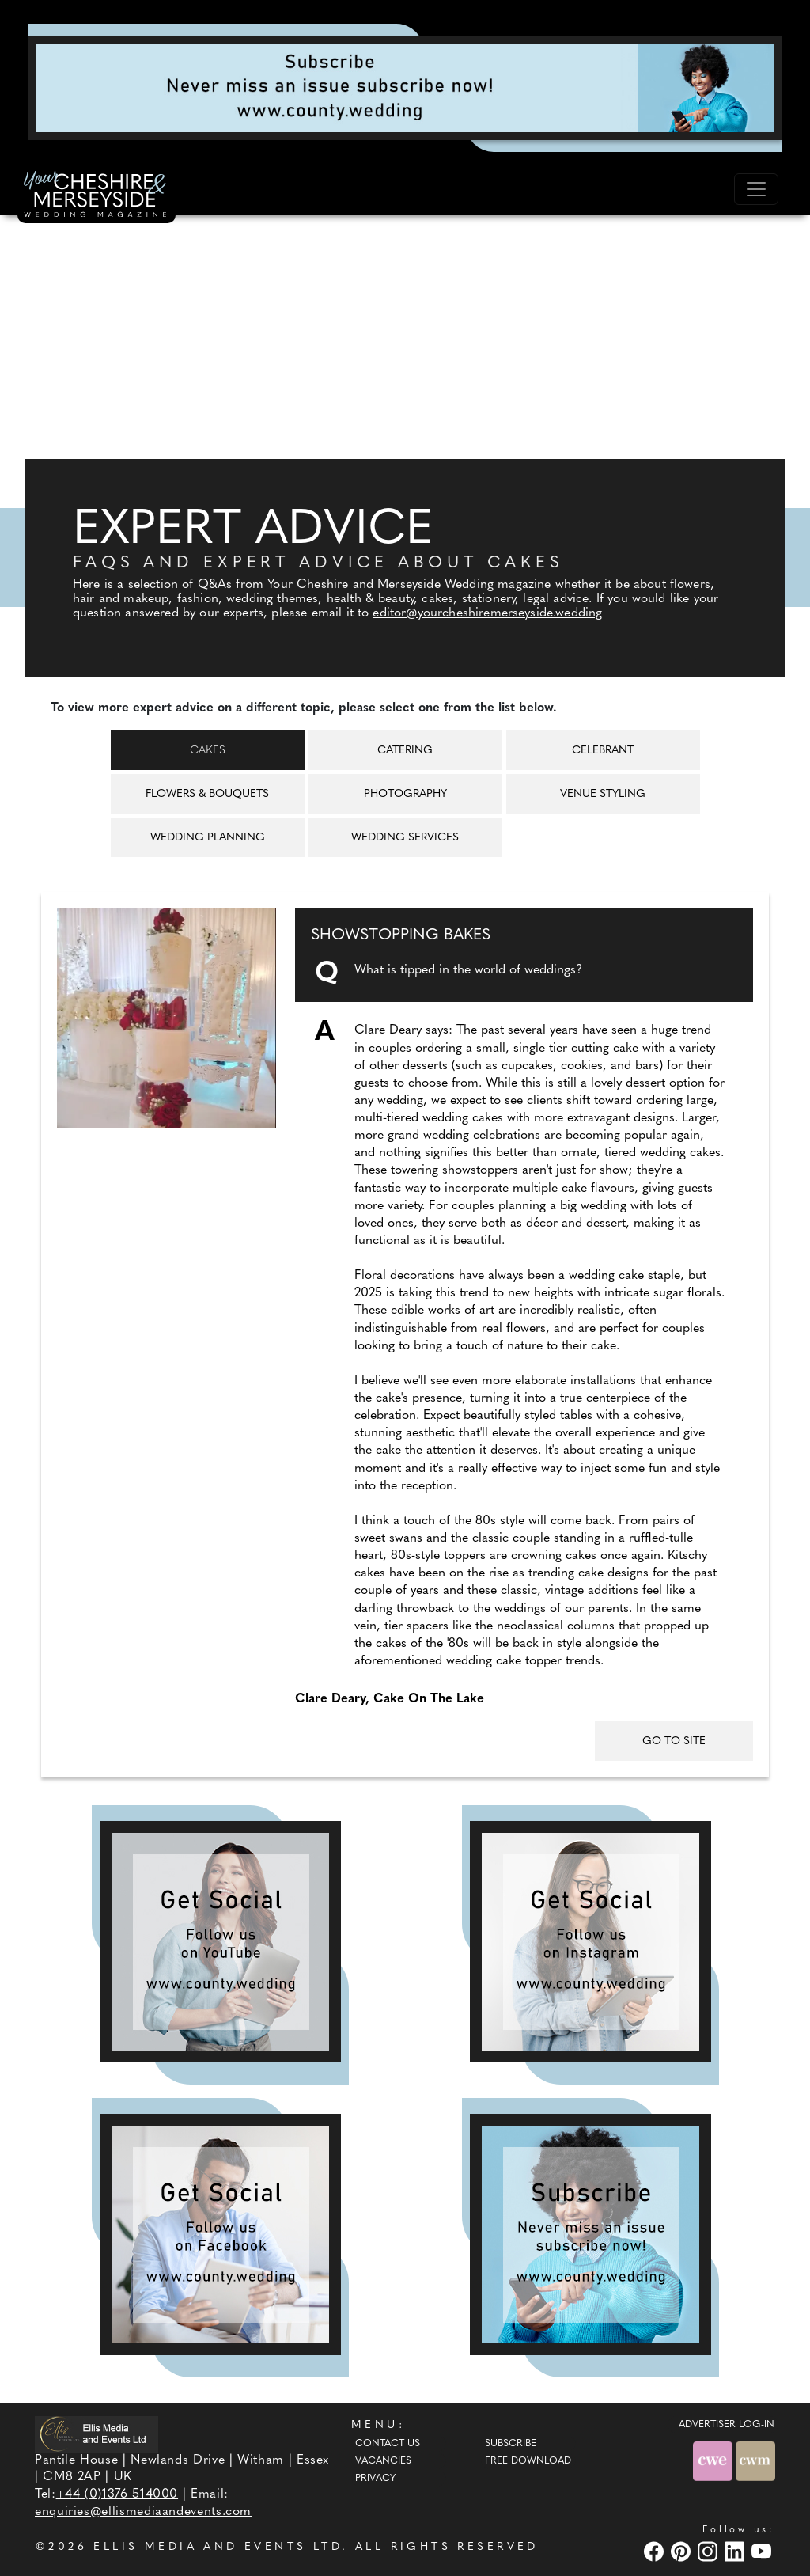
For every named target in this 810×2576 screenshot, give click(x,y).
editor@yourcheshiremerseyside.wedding (487, 613)
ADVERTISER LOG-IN (726, 2425)
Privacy (375, 2478)
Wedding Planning (207, 838)
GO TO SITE (674, 1741)
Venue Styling (602, 794)
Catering (405, 751)
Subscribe (510, 2444)
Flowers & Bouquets (207, 794)
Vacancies (383, 2461)
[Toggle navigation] (756, 189)
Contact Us (387, 2444)
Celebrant (603, 751)
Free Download (528, 2461)
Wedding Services (405, 838)
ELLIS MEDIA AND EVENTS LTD (217, 2547)
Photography (405, 794)
